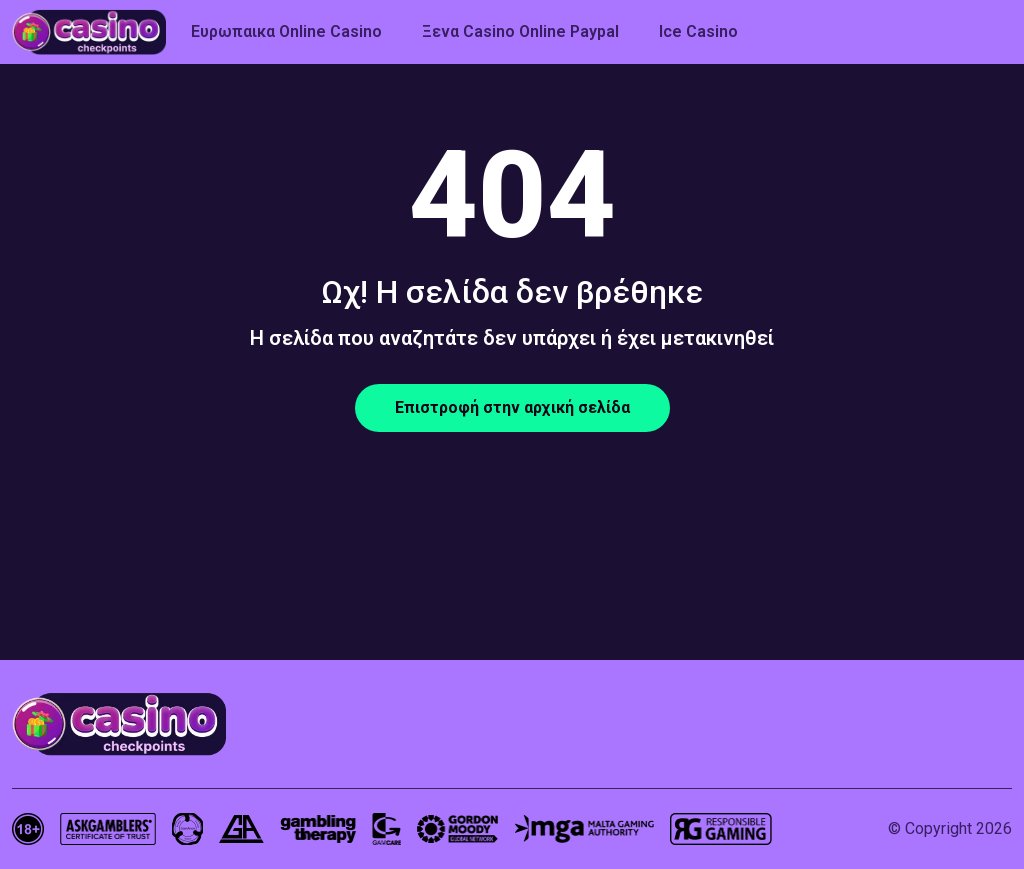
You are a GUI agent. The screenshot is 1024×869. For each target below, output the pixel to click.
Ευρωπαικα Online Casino (286, 31)
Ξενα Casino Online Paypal (520, 31)
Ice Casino (698, 31)
